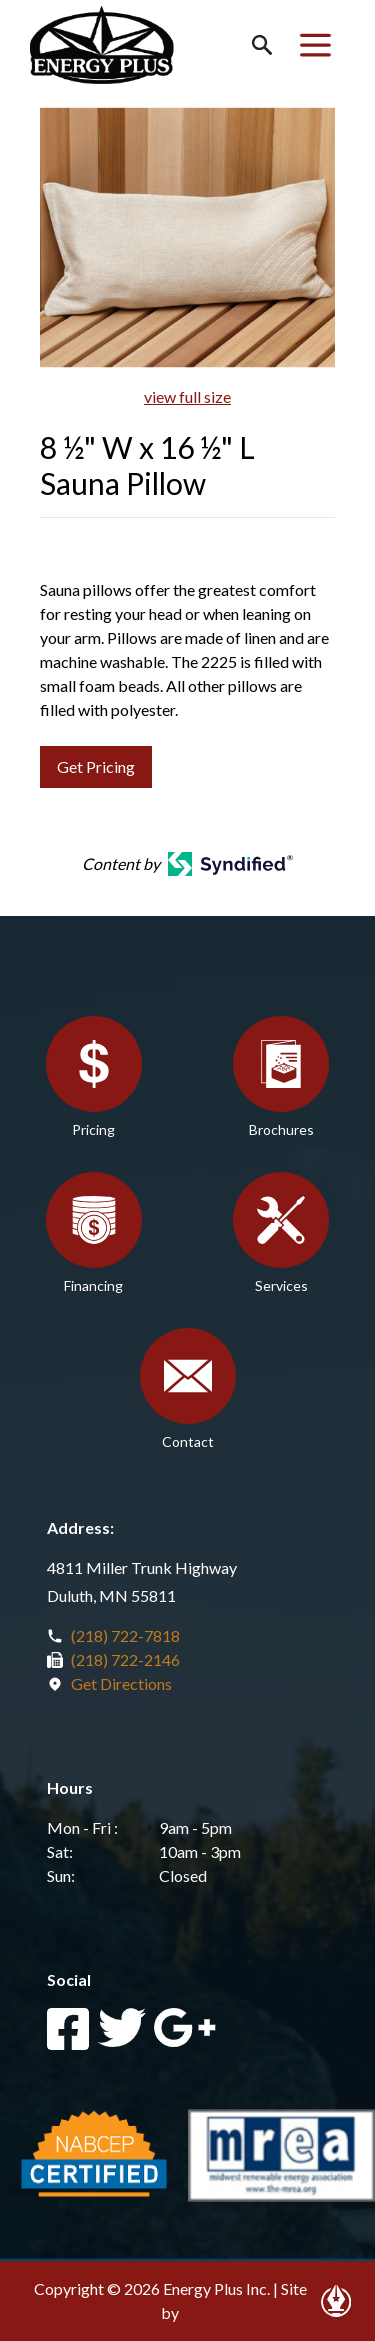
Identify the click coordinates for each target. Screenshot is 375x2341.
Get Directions (121, 1683)
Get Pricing (96, 766)
